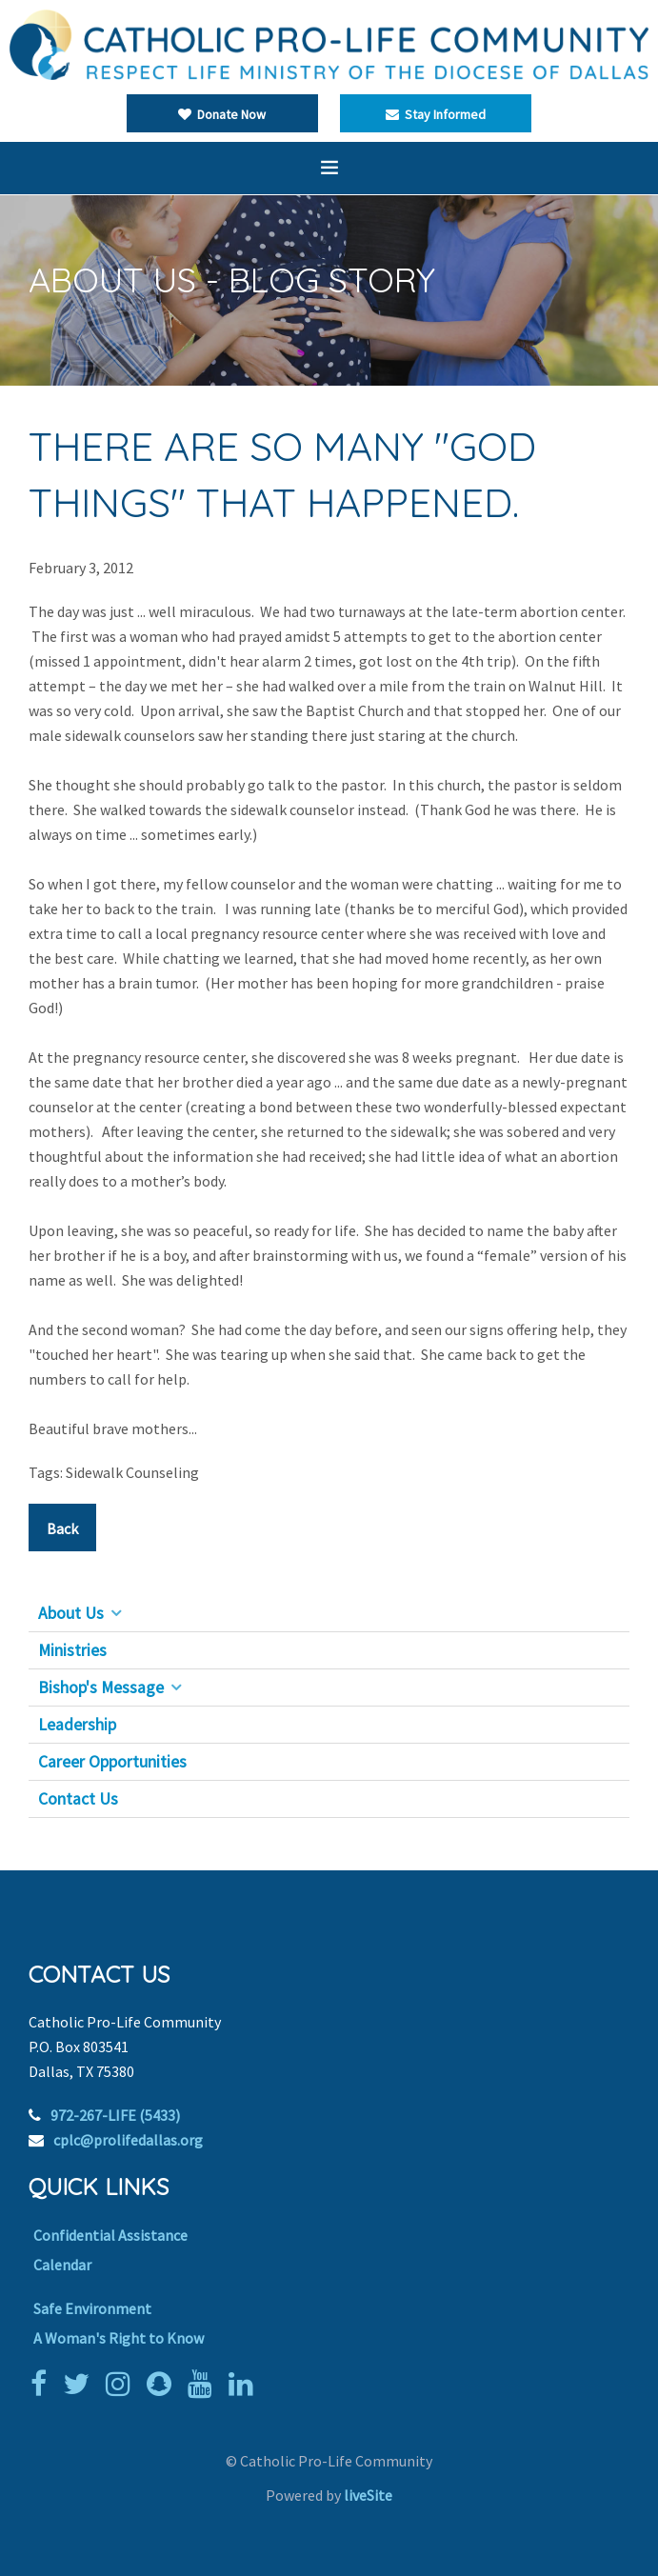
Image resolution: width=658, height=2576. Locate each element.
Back (62, 1528)
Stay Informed (436, 114)
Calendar (62, 2264)
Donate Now (222, 114)
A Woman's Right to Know (118, 2337)
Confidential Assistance (110, 2235)
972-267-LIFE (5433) (115, 2115)
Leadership (77, 1724)
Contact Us (78, 1798)
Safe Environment (92, 2308)
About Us (71, 1613)
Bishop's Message (101, 1687)
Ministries (72, 1650)
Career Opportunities (112, 1761)
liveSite (368, 2495)
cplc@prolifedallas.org (128, 2139)
